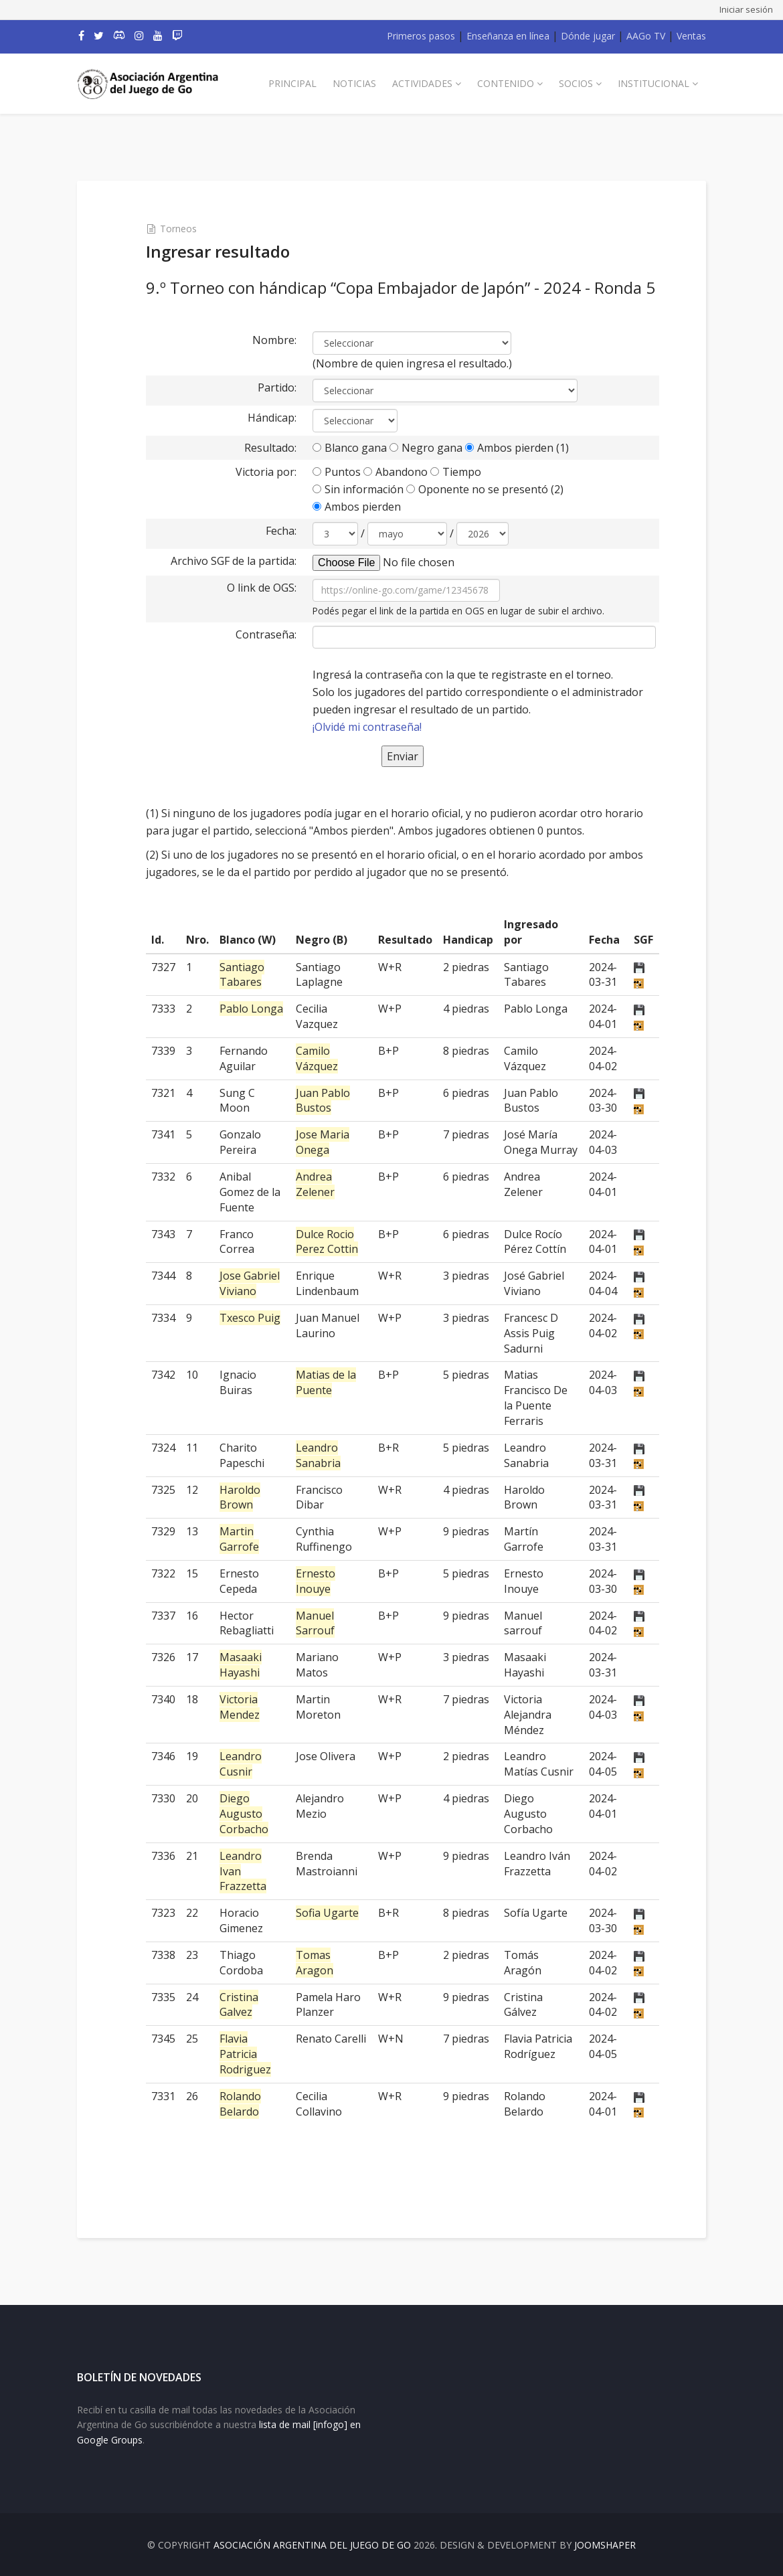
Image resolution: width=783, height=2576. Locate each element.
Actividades (422, 83)
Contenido (505, 83)
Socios (576, 83)
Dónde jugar (588, 35)
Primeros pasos (421, 35)
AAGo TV (645, 35)
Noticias (354, 83)
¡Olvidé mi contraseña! (367, 726)
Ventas (691, 35)
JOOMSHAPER (605, 2545)
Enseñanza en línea (507, 35)
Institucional (653, 83)
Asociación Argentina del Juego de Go (312, 2545)
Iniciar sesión (746, 9)
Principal (292, 83)
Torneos (178, 228)
